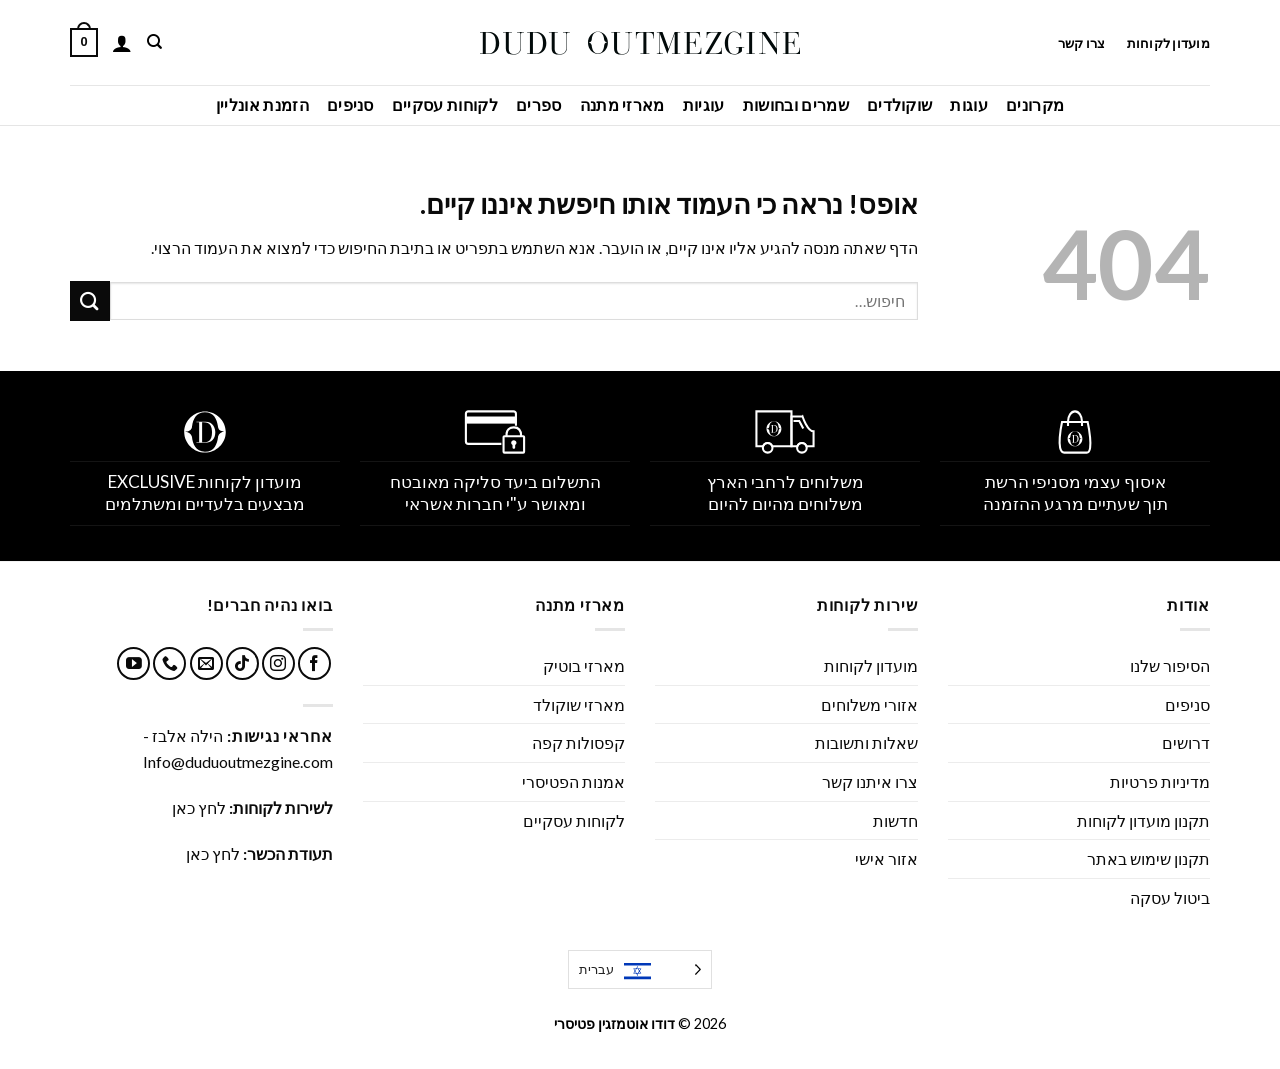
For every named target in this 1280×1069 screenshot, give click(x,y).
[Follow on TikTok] (242, 663)
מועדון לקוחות (1168, 43)
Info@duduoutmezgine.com (238, 761)
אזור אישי (886, 858)
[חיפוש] (153, 42)
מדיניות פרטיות (1160, 781)
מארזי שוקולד (579, 704)
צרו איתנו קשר (870, 781)
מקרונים (1035, 104)
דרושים (1186, 742)
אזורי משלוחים (869, 704)
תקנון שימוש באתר (1148, 858)
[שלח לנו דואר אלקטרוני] (206, 663)
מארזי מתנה (622, 104)
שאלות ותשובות (866, 742)
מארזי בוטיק (584, 665)
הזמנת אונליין (262, 104)
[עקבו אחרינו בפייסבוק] (314, 663)
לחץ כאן (199, 807)
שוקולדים (900, 104)
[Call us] (169, 663)
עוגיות (704, 104)
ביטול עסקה (1170, 897)
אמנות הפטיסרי (573, 781)
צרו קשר (1081, 43)
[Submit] (90, 300)
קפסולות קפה (578, 742)
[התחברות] (122, 43)
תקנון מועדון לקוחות (1143, 820)
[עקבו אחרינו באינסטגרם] (278, 663)
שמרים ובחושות (796, 104)
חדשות (895, 820)
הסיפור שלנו (1170, 665)
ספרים (539, 104)
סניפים (350, 104)
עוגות (969, 104)
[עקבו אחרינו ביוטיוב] (133, 663)
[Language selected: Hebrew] (640, 969)
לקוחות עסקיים (445, 104)
